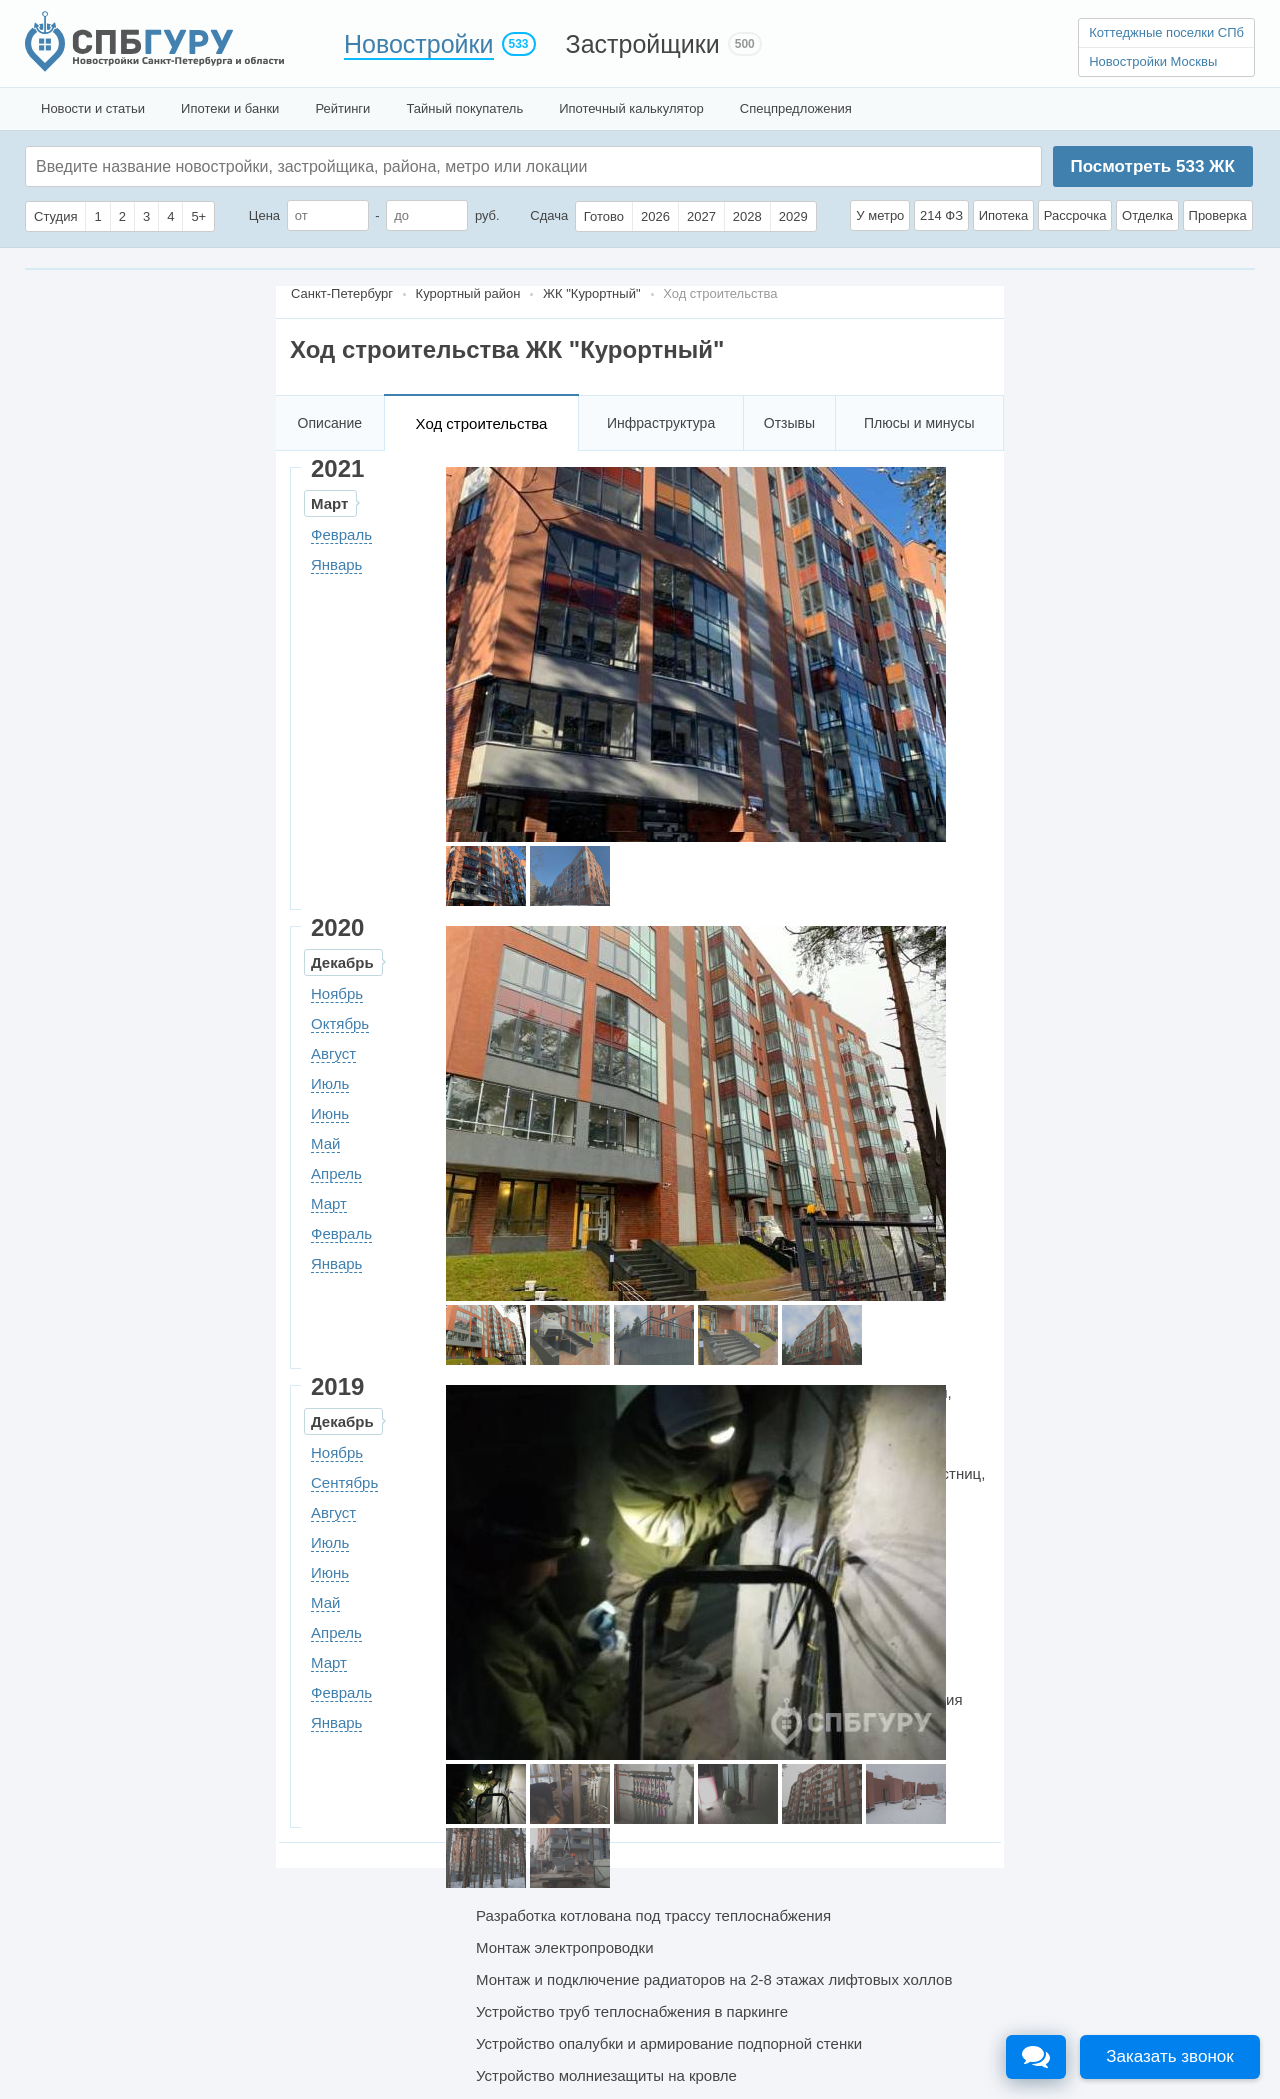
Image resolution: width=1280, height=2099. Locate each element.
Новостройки (419, 44)
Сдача (549, 215)
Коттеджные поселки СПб (1166, 32)
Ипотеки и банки (230, 108)
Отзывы (789, 423)
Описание (330, 423)
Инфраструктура (661, 423)
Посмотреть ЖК (1152, 166)
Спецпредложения (796, 108)
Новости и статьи (93, 108)
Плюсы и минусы (919, 423)
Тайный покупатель (464, 108)
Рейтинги (342, 108)
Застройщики (643, 44)
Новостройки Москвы (1153, 61)
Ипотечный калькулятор (631, 108)
